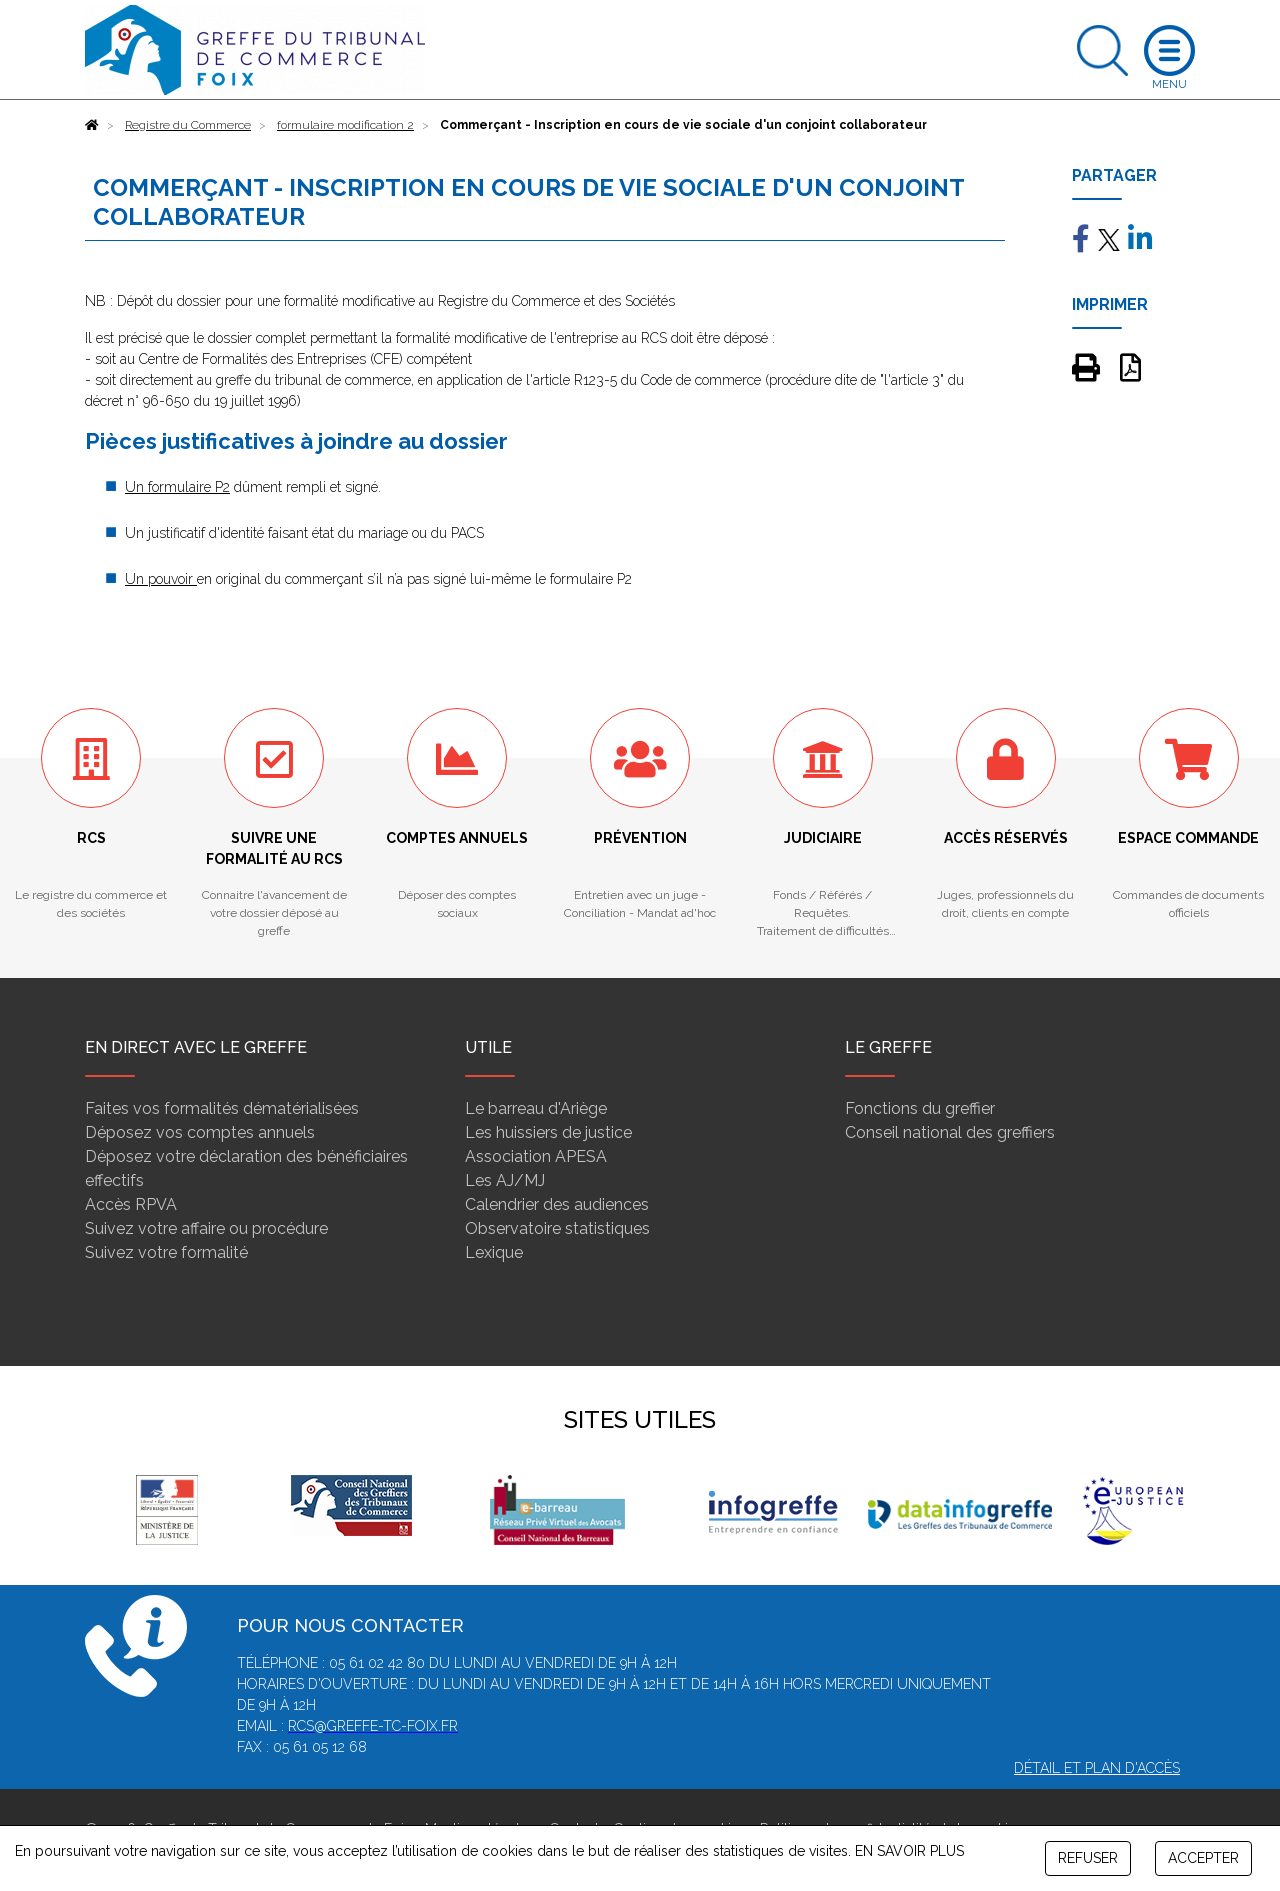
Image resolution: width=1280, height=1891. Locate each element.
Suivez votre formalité (166, 1252)
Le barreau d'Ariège (536, 1108)
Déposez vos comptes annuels (200, 1132)
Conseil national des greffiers (950, 1132)
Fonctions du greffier (920, 1108)
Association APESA (536, 1156)
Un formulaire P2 (177, 487)
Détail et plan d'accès (1097, 1768)
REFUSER (1088, 1858)
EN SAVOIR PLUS (909, 1851)
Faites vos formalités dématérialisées (222, 1108)
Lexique (494, 1252)
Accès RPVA (131, 1204)
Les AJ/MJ (505, 1180)
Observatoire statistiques (557, 1228)
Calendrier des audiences (557, 1204)
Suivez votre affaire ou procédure (206, 1228)
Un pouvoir (161, 579)
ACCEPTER (1203, 1858)
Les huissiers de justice (548, 1132)
